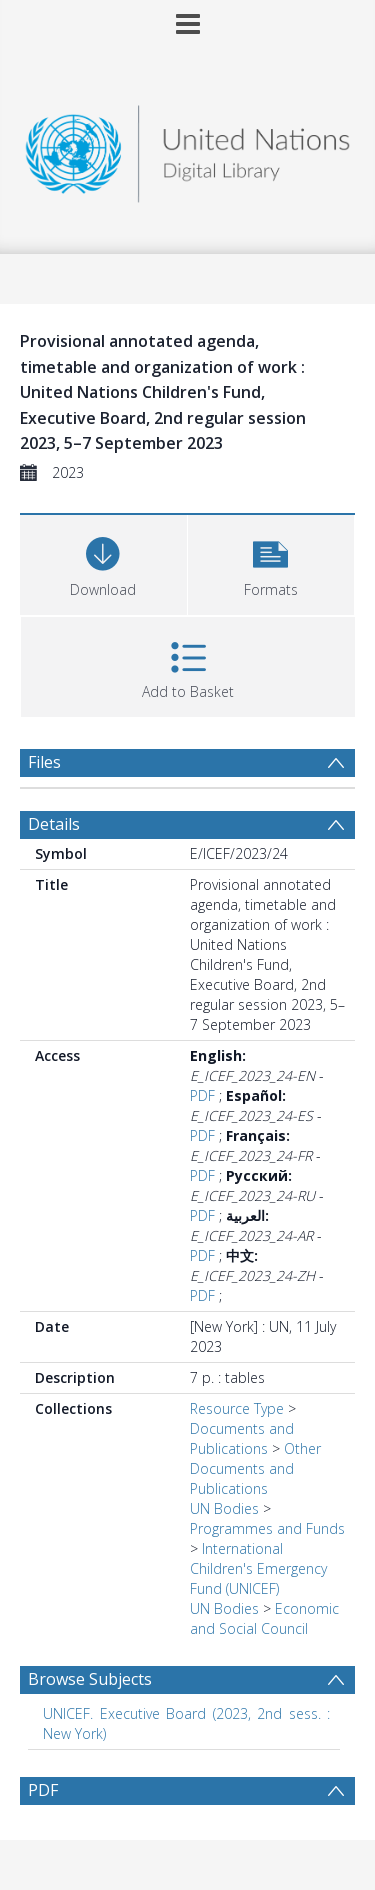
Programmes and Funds (267, 1528)
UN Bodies (224, 1508)
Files (44, 762)
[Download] (103, 562)
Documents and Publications (242, 1438)
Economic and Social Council (264, 1618)
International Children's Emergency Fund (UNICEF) (258, 1568)
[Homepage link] (188, 148)
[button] (271, 562)
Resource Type (237, 1408)
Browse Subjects (90, 1679)
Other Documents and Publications (255, 1468)
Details (54, 824)
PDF (202, 1095)
